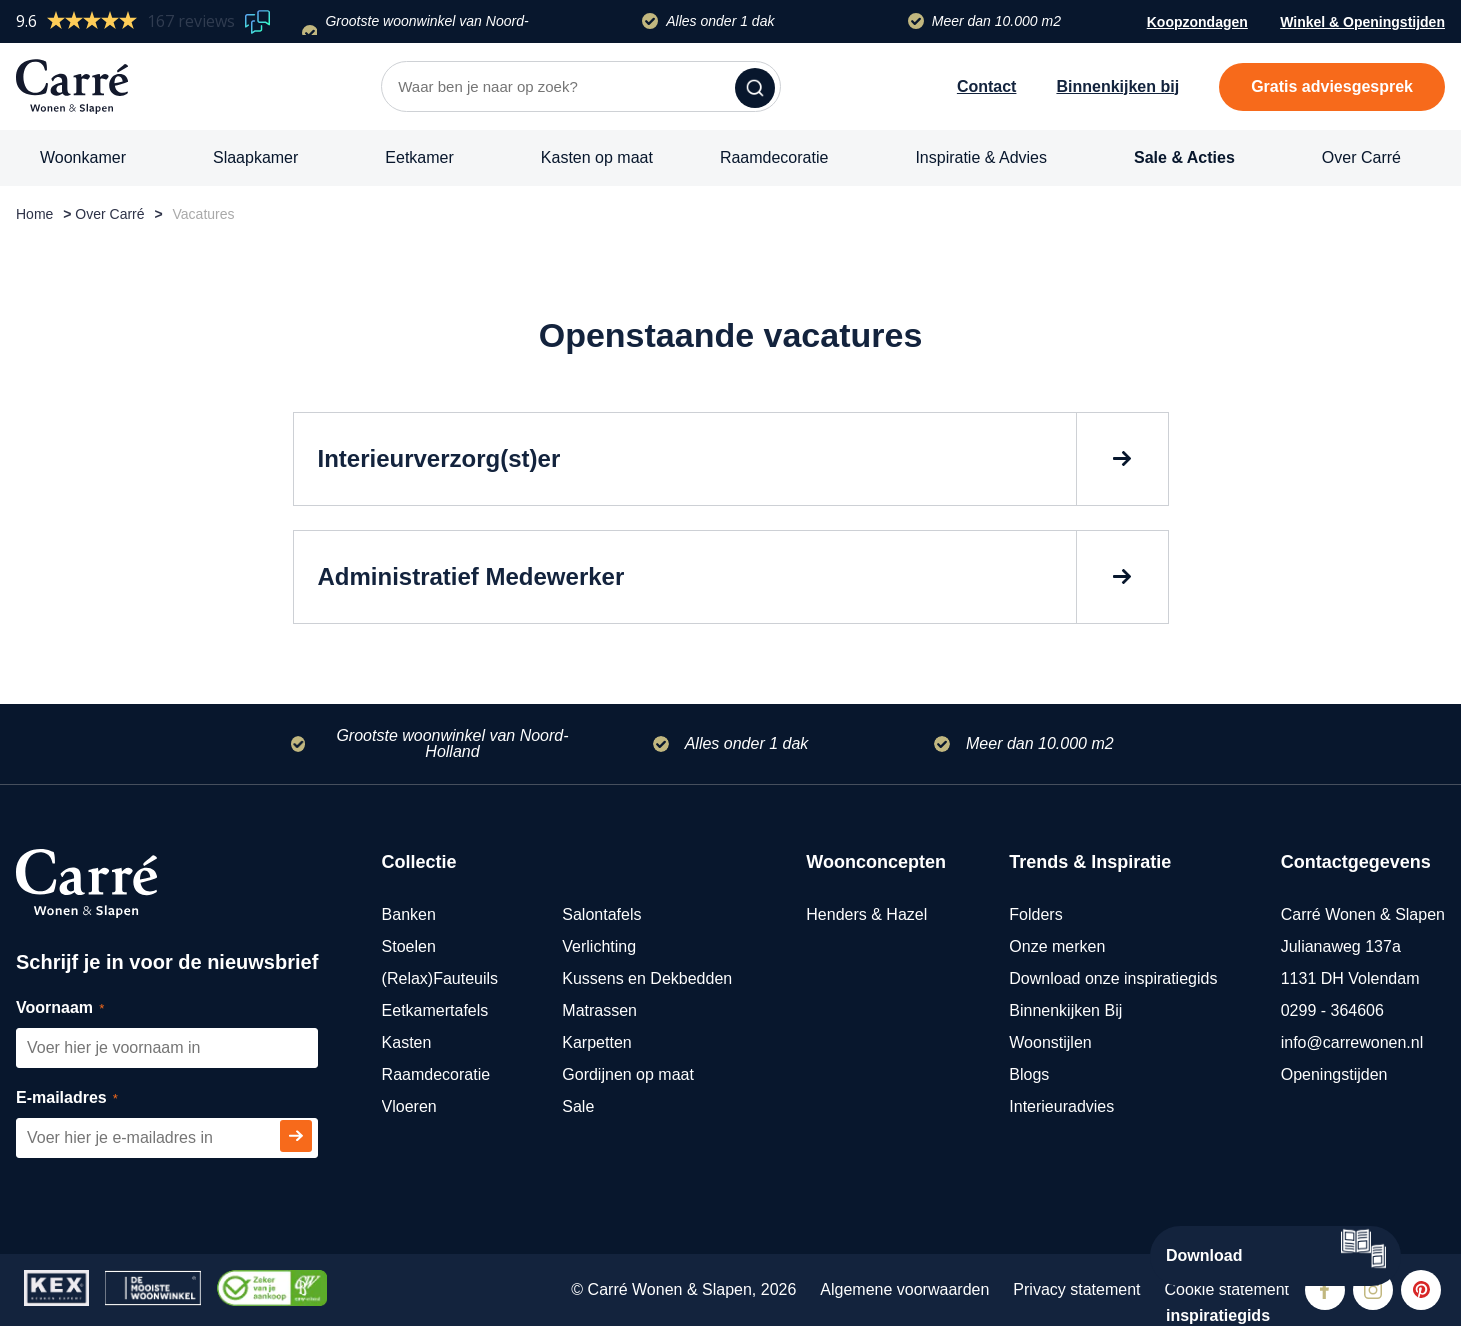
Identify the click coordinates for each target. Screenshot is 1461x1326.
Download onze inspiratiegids (1113, 978)
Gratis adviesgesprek (1332, 86)
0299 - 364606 (1332, 1010)
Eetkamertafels (435, 1010)
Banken (409, 914)
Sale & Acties (1184, 157)
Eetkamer (419, 157)
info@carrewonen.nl (1352, 1042)
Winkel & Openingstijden (1362, 24)
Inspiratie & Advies (981, 157)
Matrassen (599, 1010)
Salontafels (601, 914)
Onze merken (1057, 946)
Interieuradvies (1061, 1106)
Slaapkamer (255, 157)
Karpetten (596, 1042)
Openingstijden (1334, 1074)
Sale (578, 1106)
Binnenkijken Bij (1065, 1010)
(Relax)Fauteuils (440, 978)
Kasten (407, 1042)
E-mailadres (89, 1098)
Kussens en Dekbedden (647, 978)
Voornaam (82, 1008)
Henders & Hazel (866, 914)
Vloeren (409, 1106)
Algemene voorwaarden (904, 1289)
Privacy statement (1076, 1289)
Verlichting (599, 946)
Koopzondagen (1197, 22)
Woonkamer (83, 157)
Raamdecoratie (774, 157)
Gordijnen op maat (628, 1074)
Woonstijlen (1050, 1042)
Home (34, 214)
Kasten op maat (597, 157)
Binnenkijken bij (1117, 86)
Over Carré (1361, 157)
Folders (1035, 914)
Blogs (1029, 1074)
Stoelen (409, 946)
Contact (987, 86)
